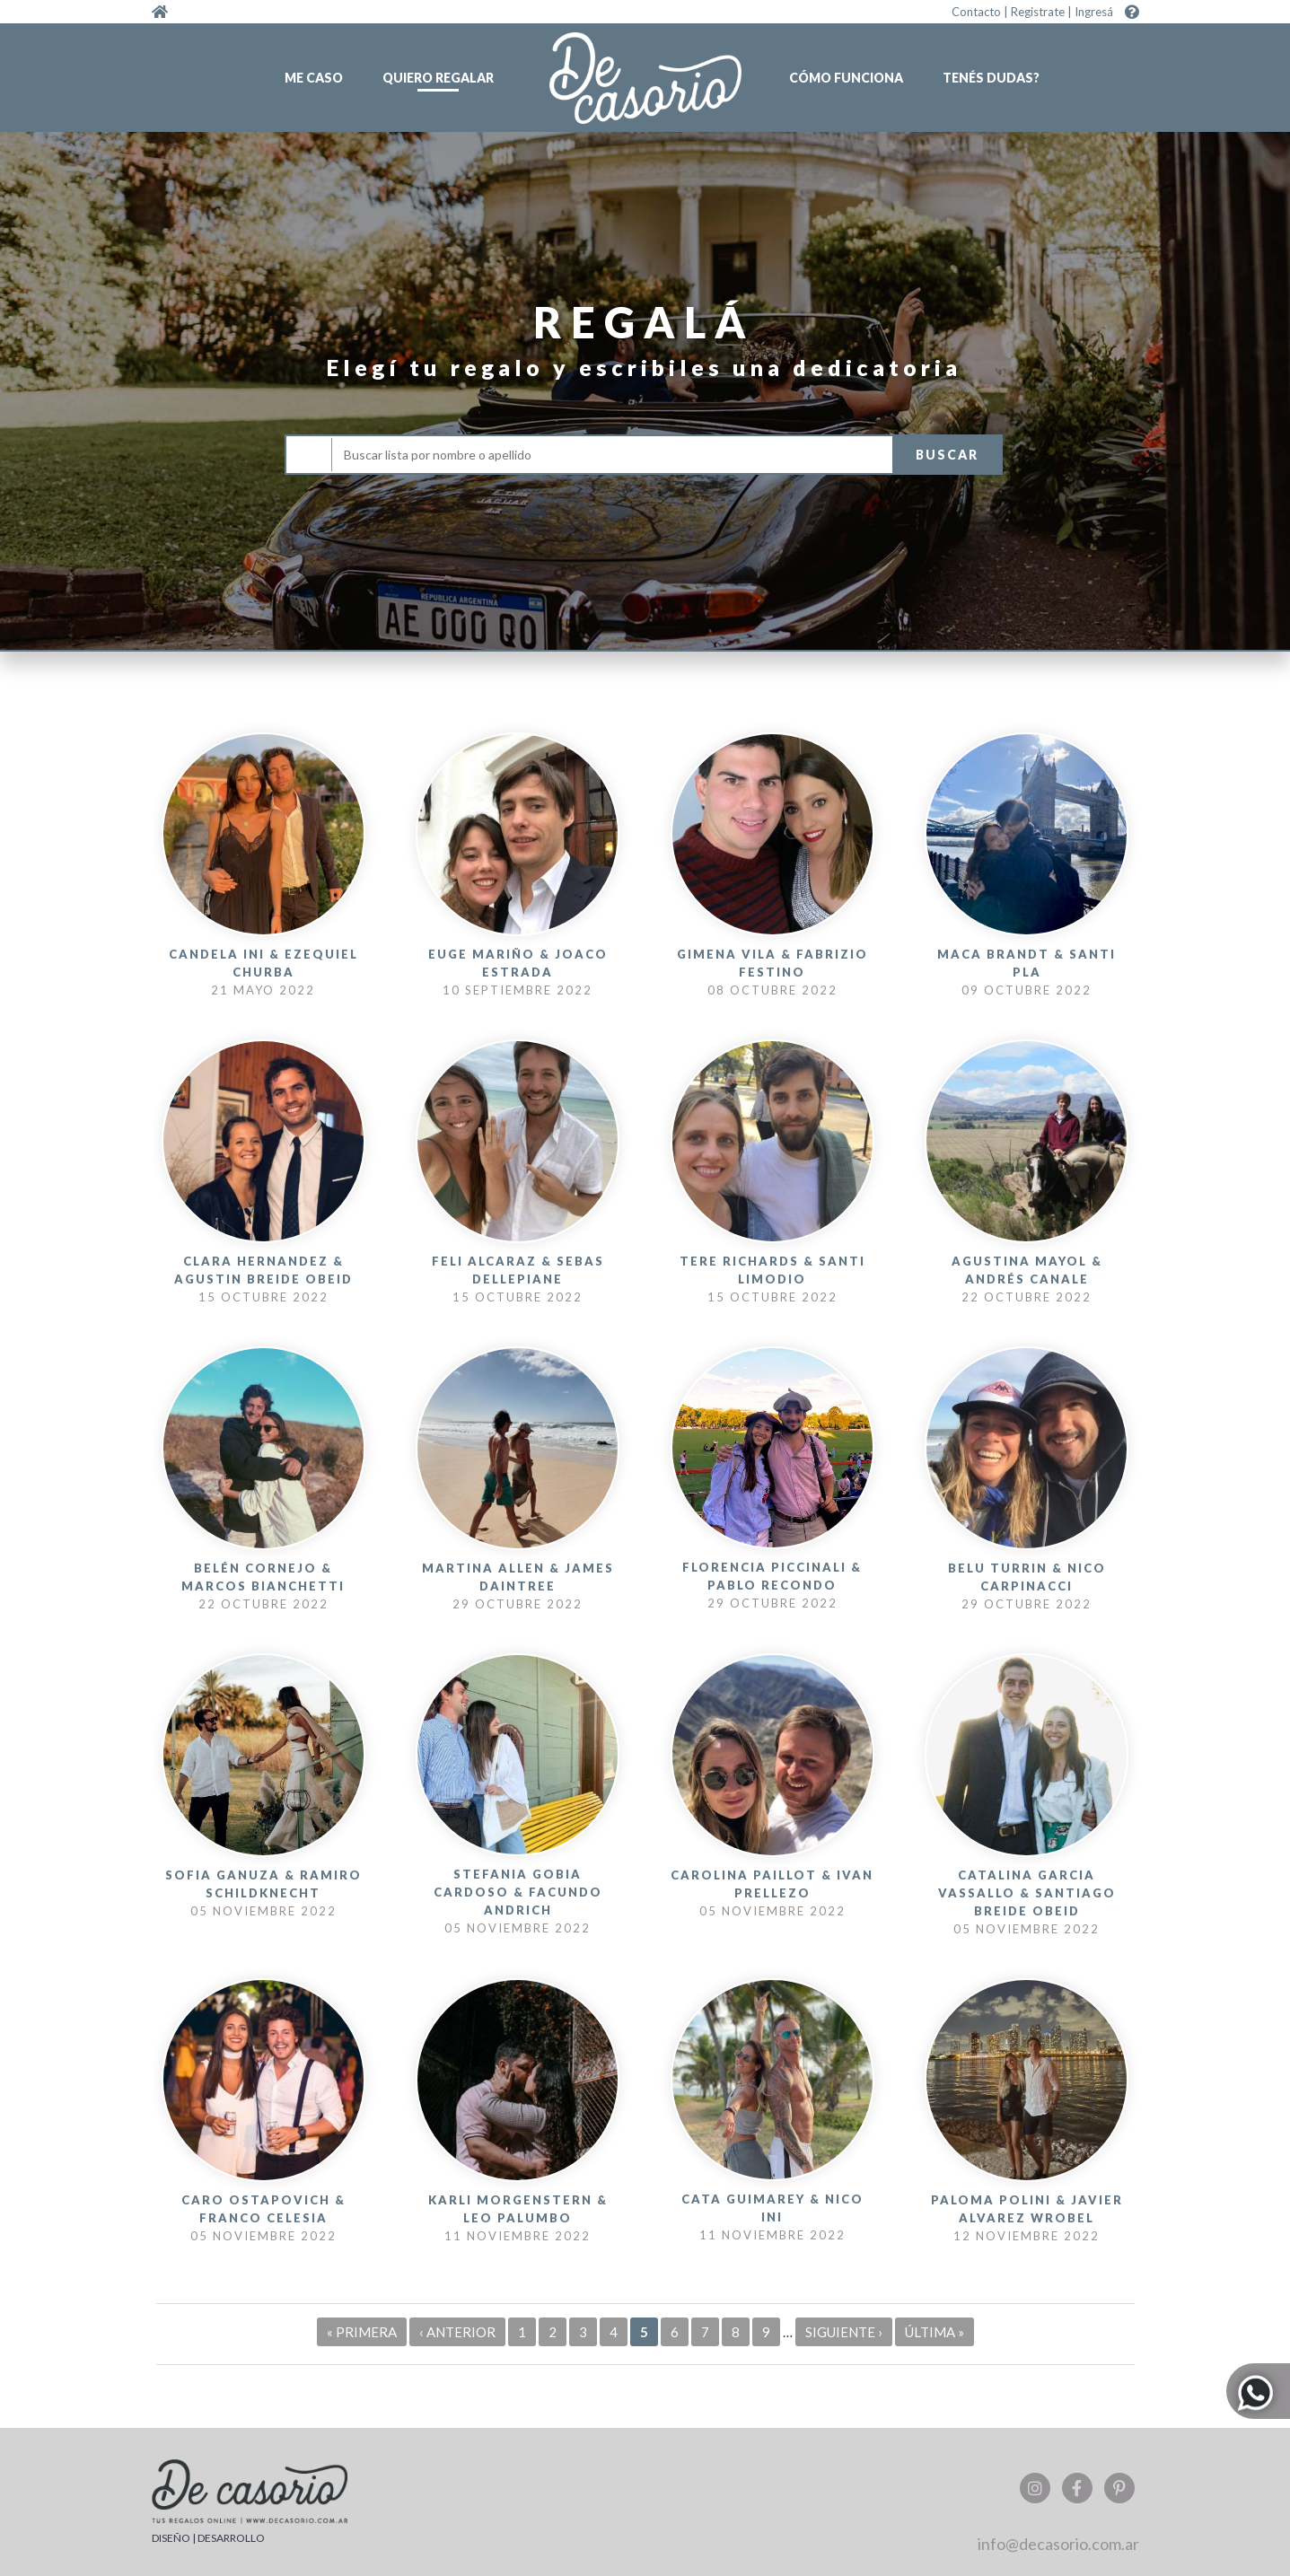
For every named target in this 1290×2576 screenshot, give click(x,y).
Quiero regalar (438, 77)
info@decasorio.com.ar (1058, 2544)
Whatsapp (1256, 2390)
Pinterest (1119, 2488)
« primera (362, 2332)
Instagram (1035, 2488)
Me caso (314, 77)
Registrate (1038, 11)
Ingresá (1094, 11)
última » (934, 2332)
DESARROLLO (231, 2538)
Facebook (1077, 2488)
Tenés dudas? (991, 77)
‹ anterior (457, 2332)
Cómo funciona (846, 77)
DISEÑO (171, 2538)
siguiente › (843, 2332)
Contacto (976, 11)
